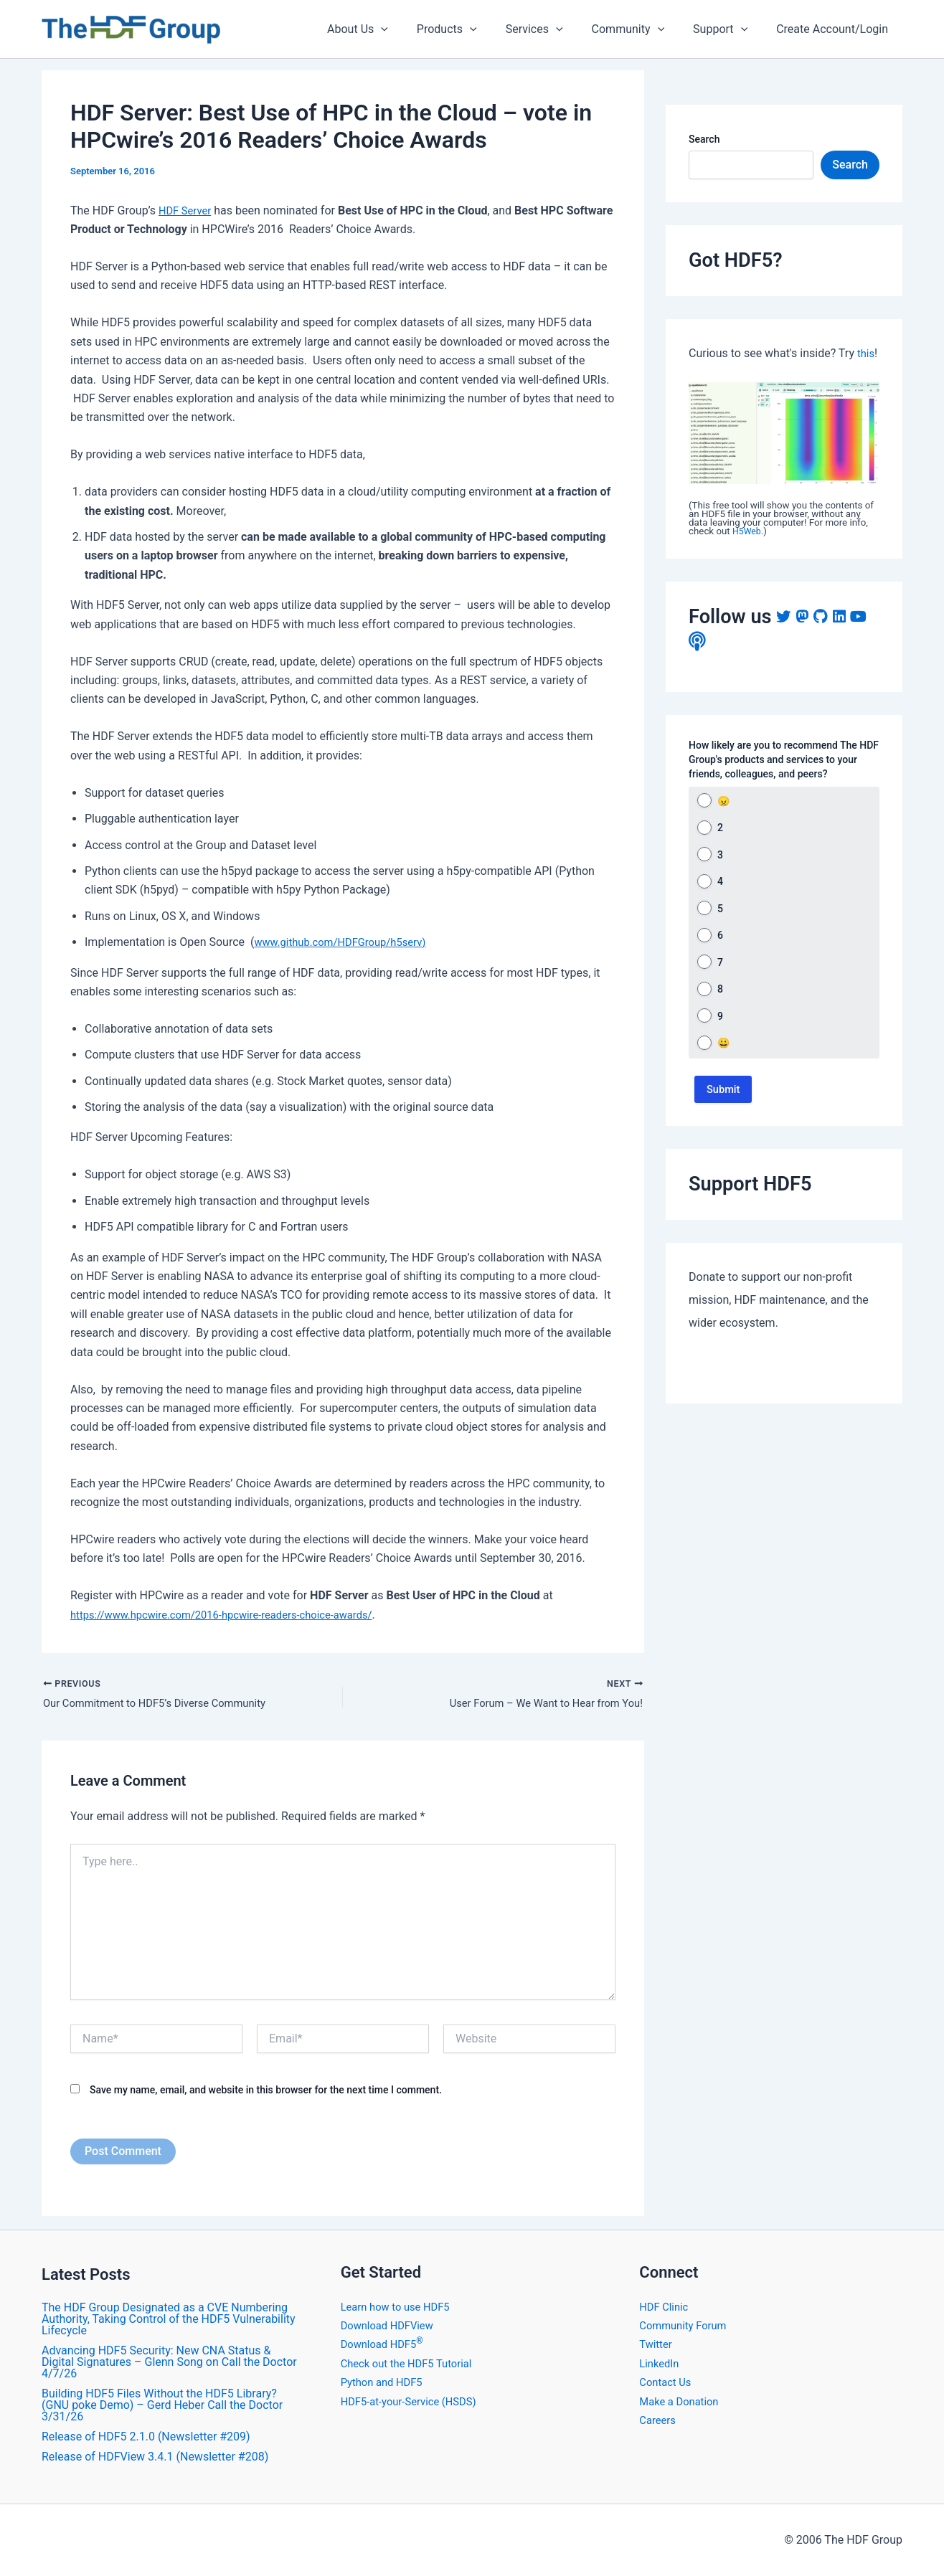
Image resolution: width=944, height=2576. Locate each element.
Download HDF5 (385, 2344)
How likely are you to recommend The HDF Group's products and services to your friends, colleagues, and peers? (784, 759)
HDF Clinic (665, 2307)
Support (729, 29)
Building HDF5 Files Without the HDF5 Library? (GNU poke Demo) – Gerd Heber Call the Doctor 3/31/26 (162, 2405)
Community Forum (686, 2325)
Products (473, 29)
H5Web (747, 531)
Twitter (656, 2344)
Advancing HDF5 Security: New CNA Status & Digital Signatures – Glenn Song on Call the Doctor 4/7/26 (169, 2362)
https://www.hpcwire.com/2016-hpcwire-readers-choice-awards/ (234, 1614)
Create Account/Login (835, 29)
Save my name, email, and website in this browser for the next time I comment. (266, 2092)
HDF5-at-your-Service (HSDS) (414, 2401)
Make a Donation (682, 2401)
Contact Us (667, 2382)
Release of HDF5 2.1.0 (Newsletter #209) (146, 2436)
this (866, 353)
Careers (659, 2420)
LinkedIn (660, 2363)
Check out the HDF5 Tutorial (412, 2363)
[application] (412, 29)
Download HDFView (391, 2325)
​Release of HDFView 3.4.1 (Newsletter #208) (155, 2456)
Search (704, 139)
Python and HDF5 (385, 2382)
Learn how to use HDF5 (400, 2307)
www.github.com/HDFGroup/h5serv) (347, 942)
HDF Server (187, 210)
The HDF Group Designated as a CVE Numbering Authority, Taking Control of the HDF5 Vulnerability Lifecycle (169, 2319)
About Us (389, 29)
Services (554, 29)
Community (642, 29)
